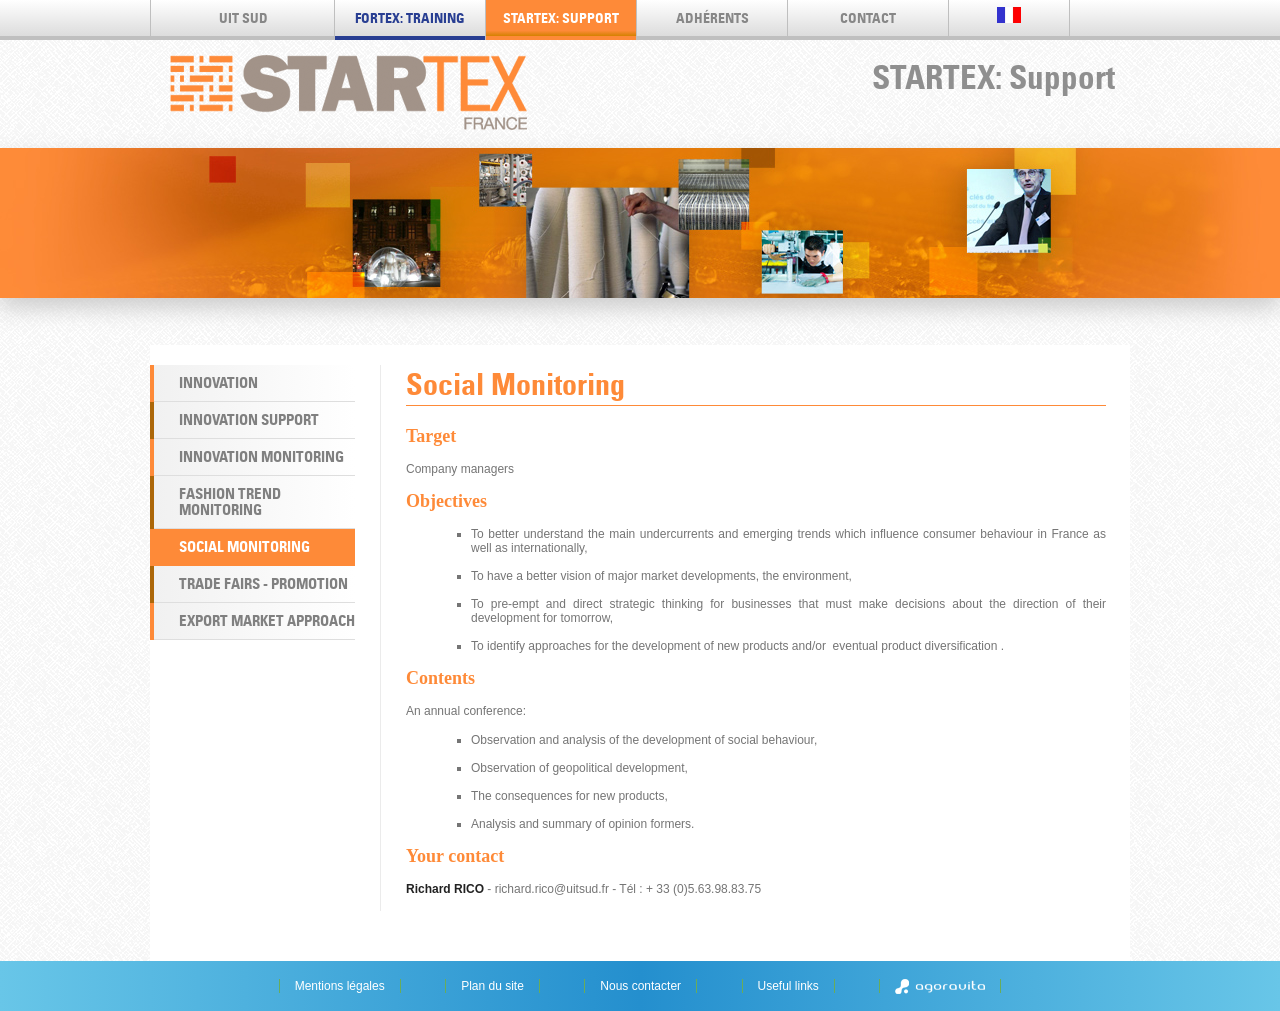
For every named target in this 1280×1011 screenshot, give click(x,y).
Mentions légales (340, 986)
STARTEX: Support (561, 18)
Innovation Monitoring (261, 456)
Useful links (788, 986)
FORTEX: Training (410, 18)
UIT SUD (243, 18)
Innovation (218, 382)
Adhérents (712, 18)
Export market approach (267, 620)
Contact (868, 18)
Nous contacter (640, 986)
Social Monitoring (244, 546)
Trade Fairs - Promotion (263, 583)
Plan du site (492, 986)
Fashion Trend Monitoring (230, 501)
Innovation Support (249, 419)
